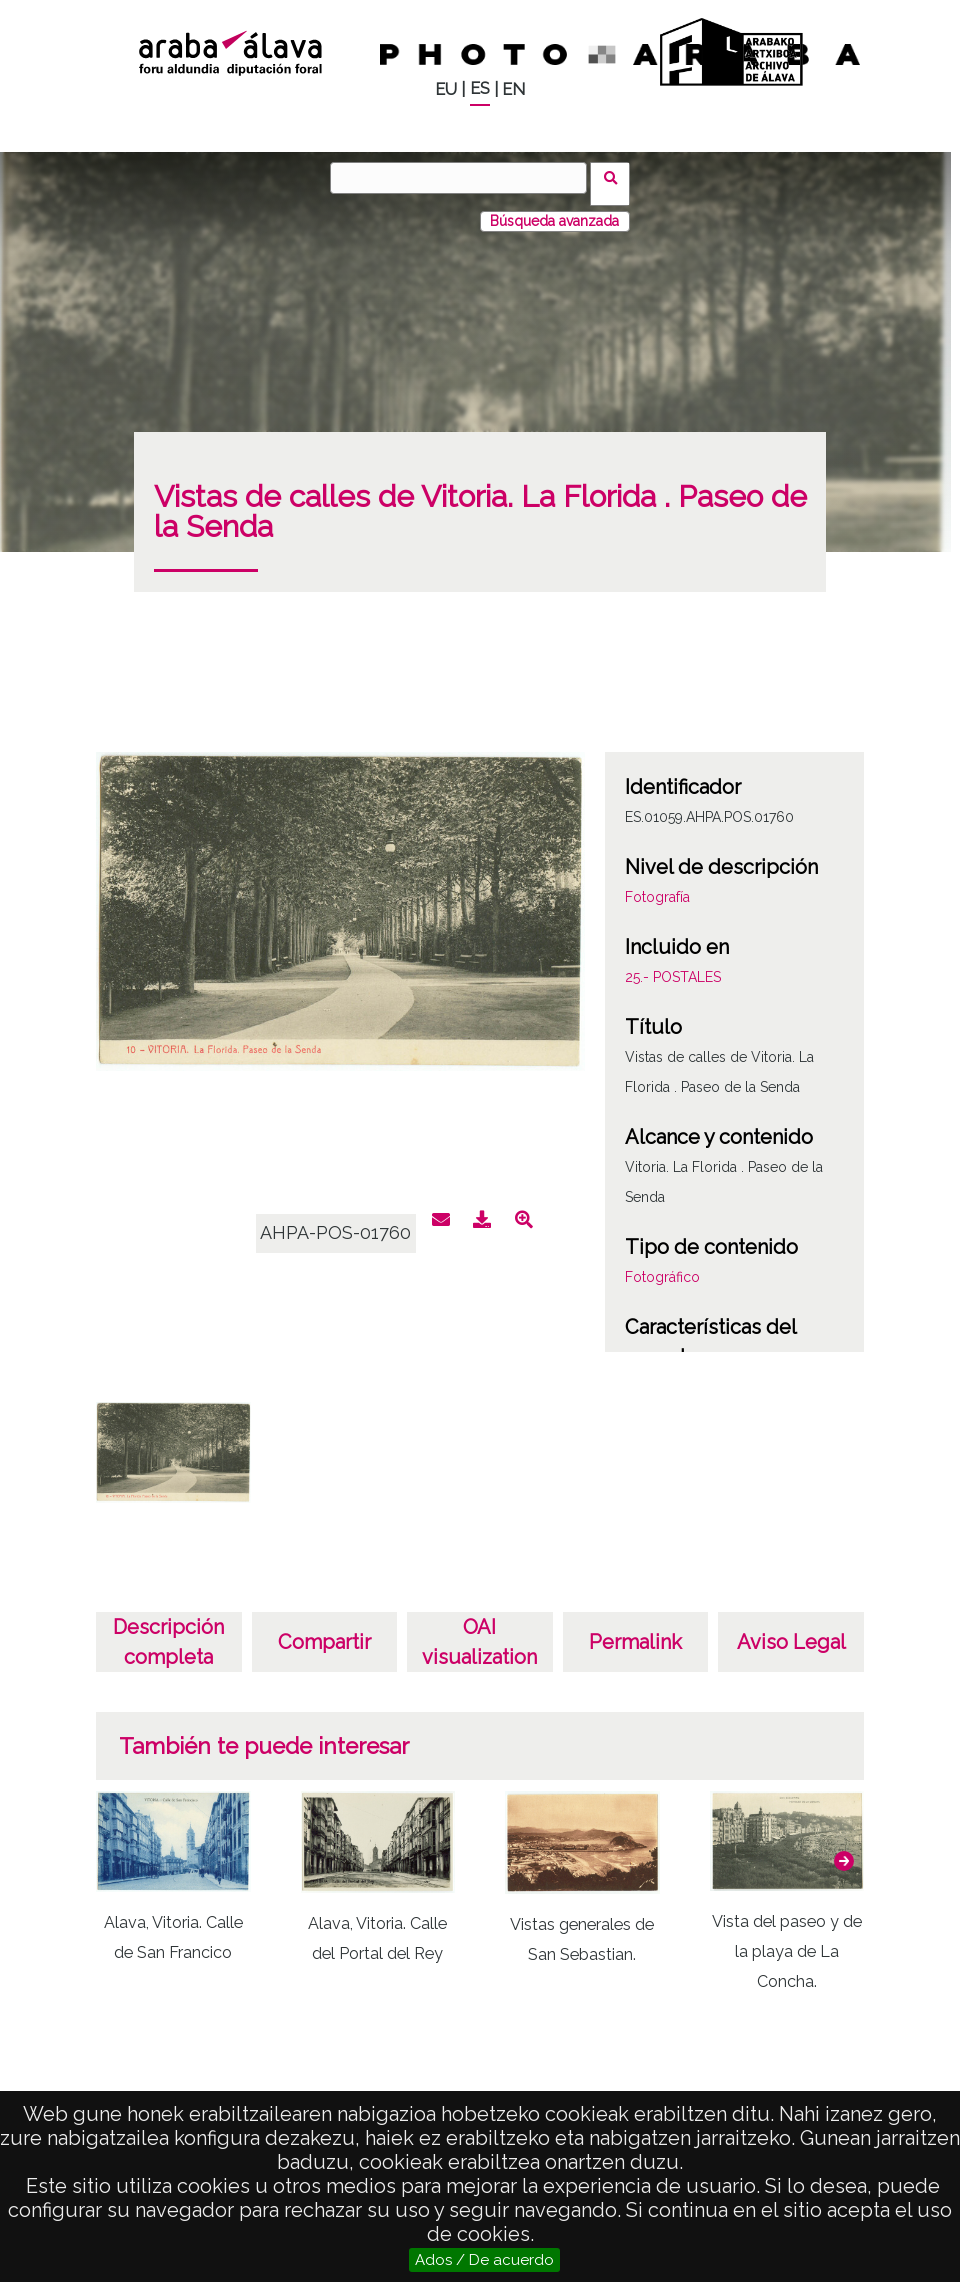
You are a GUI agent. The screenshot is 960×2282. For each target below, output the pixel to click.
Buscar (616, 177)
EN (513, 89)
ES (480, 88)
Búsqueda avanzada (554, 209)
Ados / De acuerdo (484, 2260)
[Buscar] (465, 178)
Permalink (635, 1630)
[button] (844, 1848)
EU (446, 89)
